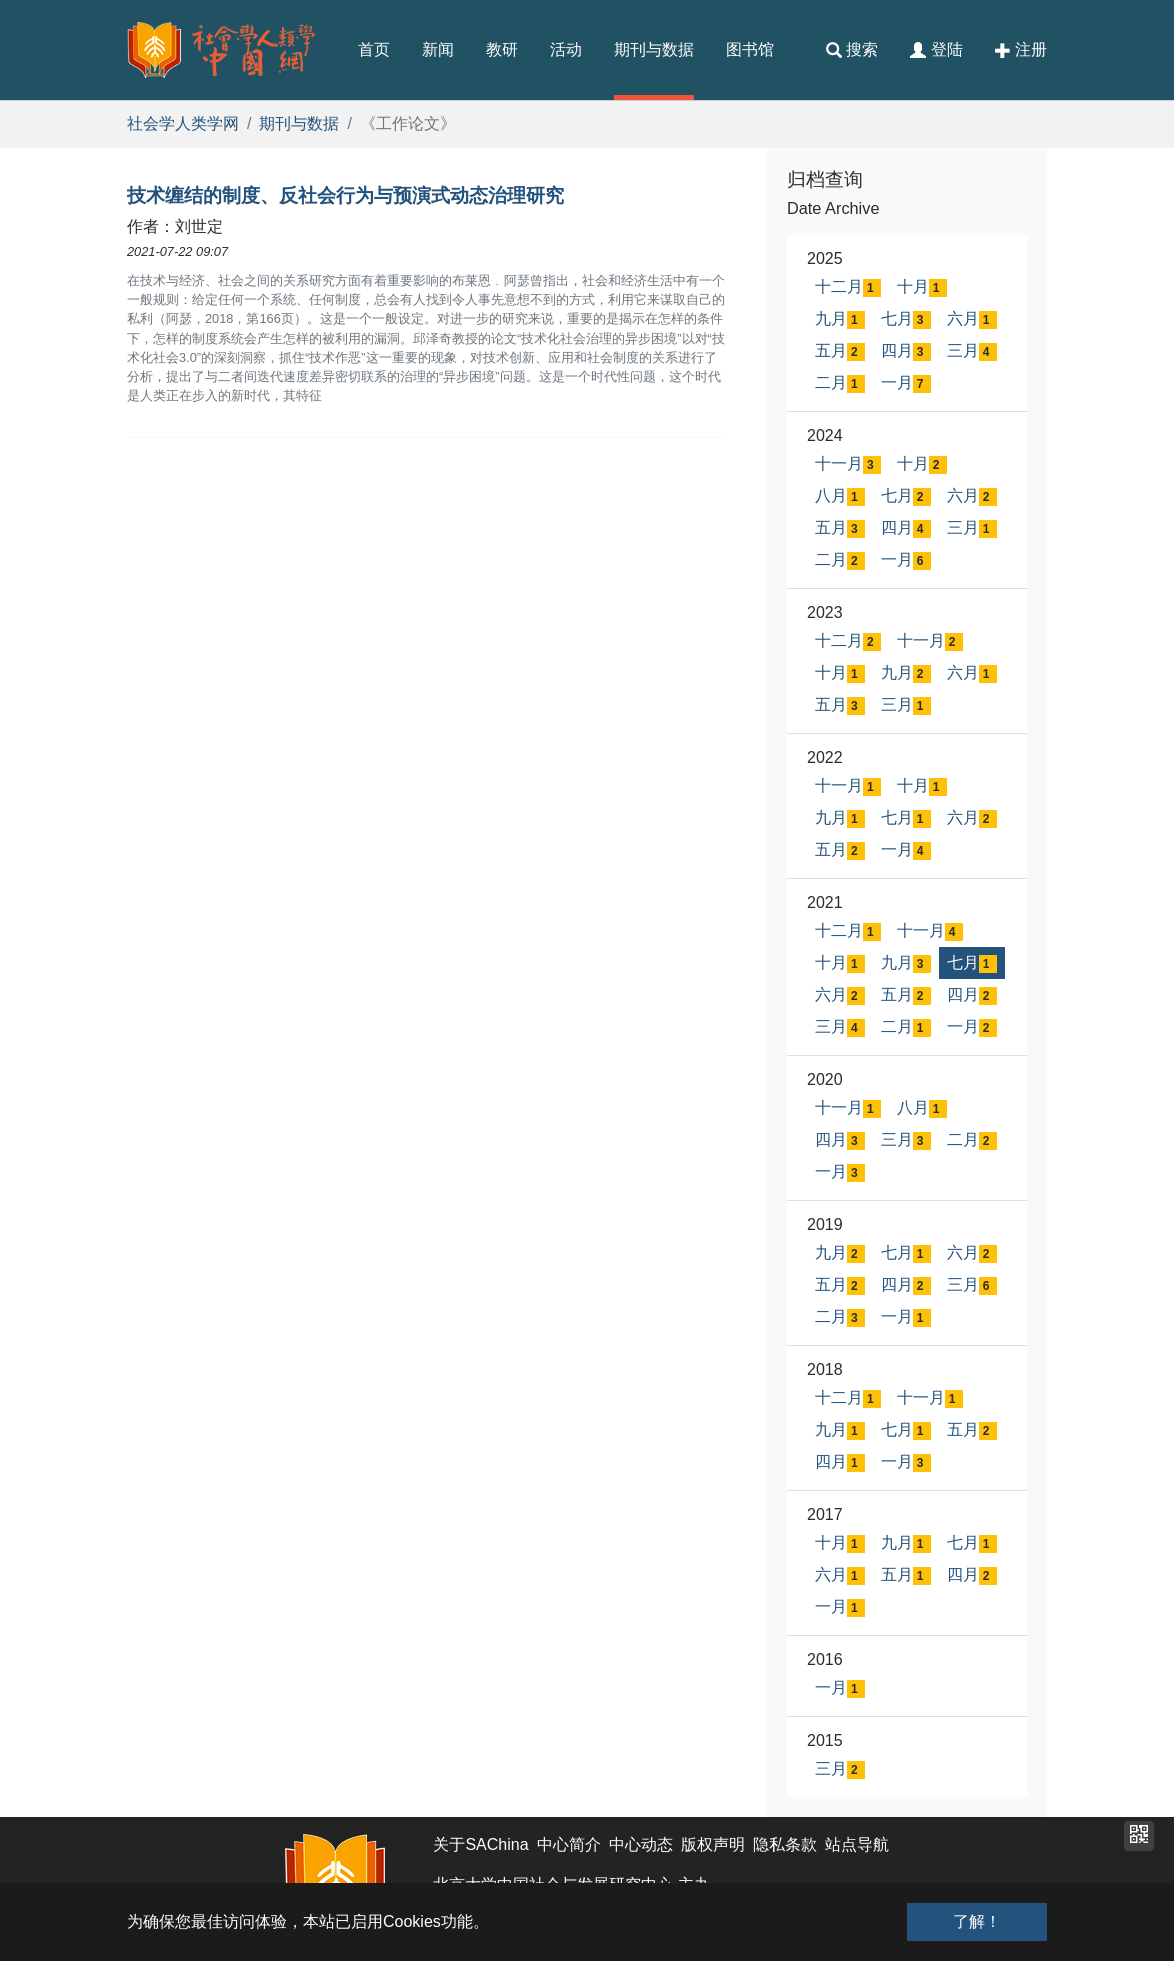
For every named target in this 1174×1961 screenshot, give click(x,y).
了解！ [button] (977, 1921)
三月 (972, 351)
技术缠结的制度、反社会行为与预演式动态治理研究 (345, 195)
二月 (840, 383)
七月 (906, 319)
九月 (840, 319)
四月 (906, 351)
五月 (840, 351)
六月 (972, 319)
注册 (1021, 50)
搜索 (852, 50)
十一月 (848, 464)
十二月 (848, 287)
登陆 (936, 50)
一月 (906, 383)
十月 (922, 287)
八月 (840, 496)
